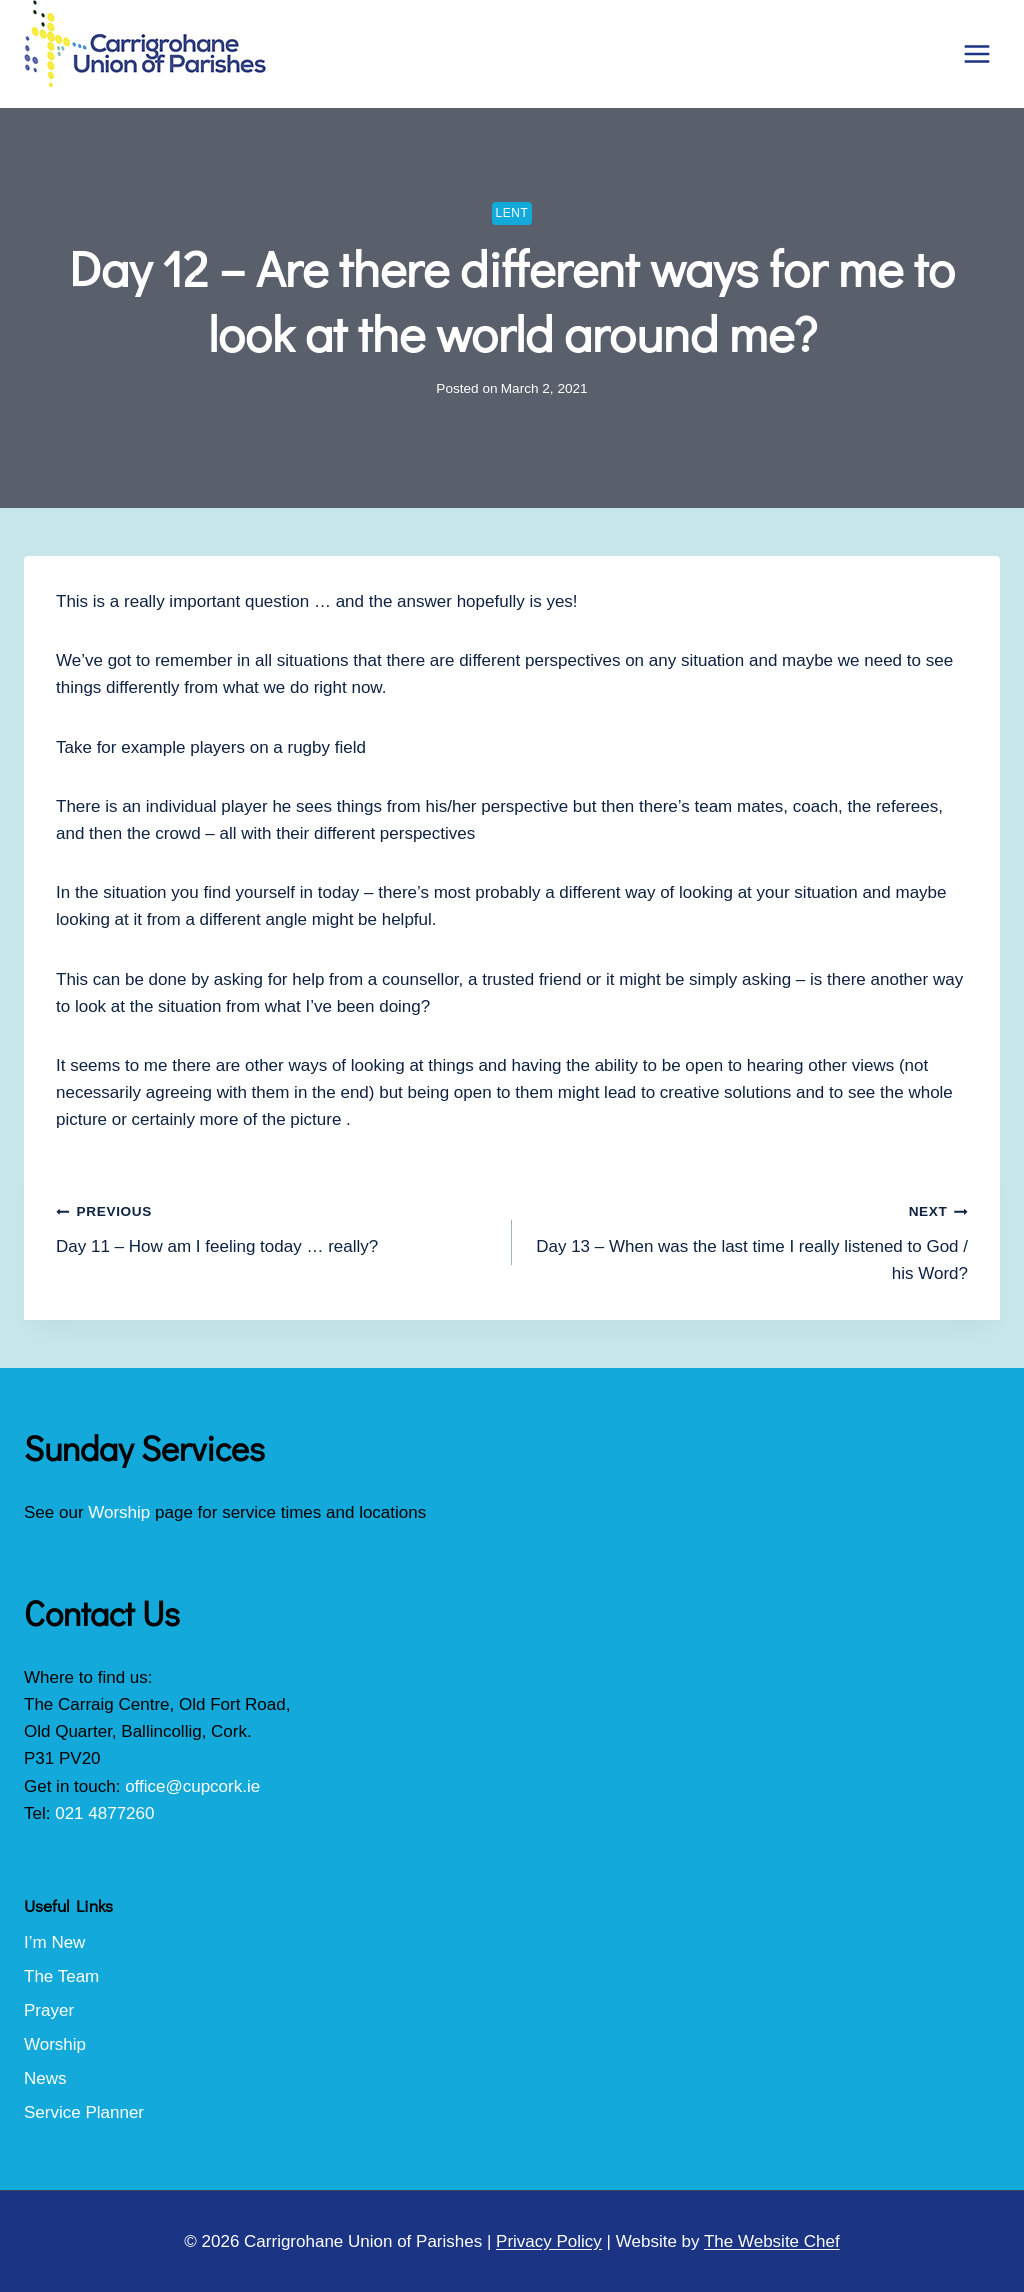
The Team (61, 1976)
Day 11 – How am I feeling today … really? (275, 1226)
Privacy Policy (549, 2241)
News (45, 2078)
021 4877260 (104, 1813)
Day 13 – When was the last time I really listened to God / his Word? (748, 1240)
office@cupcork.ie (192, 1786)
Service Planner (84, 2112)
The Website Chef (772, 2241)
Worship (119, 1512)
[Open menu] (976, 53)
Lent (512, 213)
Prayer (49, 2010)
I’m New (54, 1942)
